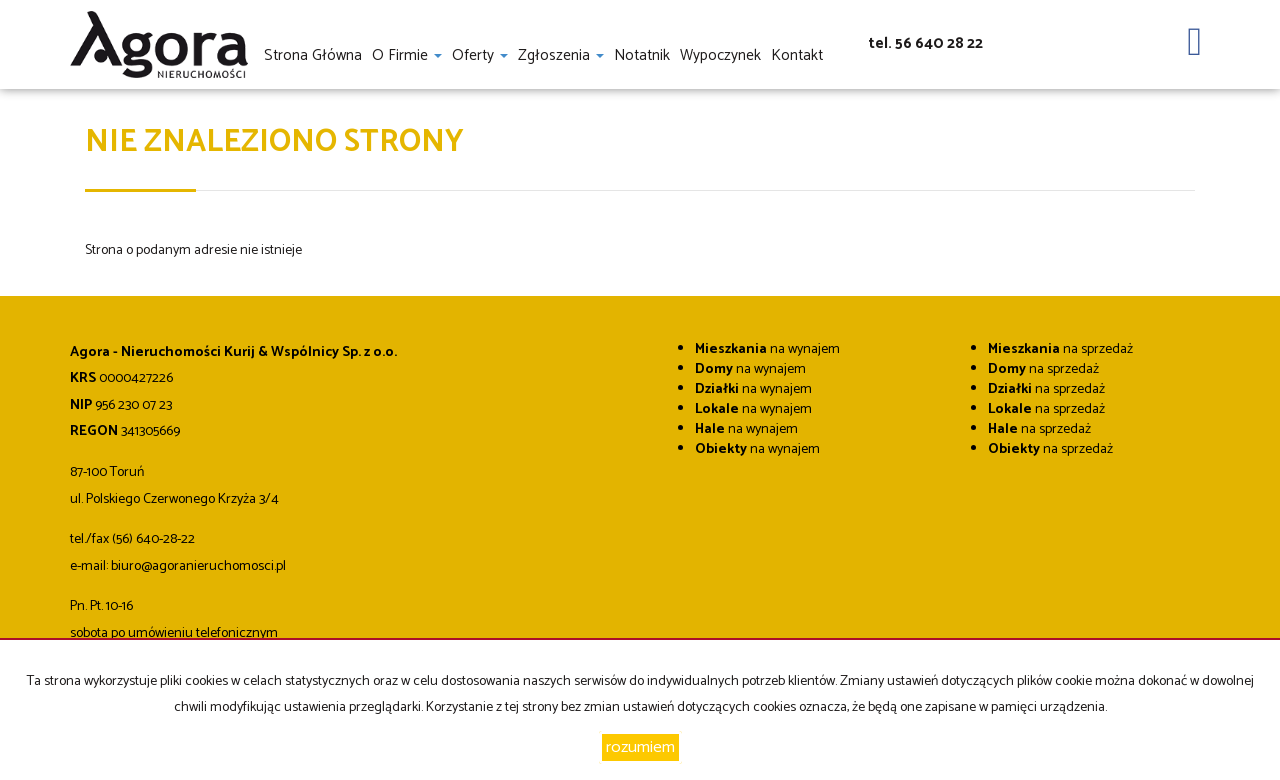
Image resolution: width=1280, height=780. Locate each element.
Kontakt (797, 55)
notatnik (642, 55)
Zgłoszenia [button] (561, 55)
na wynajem (767, 349)
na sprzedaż (1060, 349)
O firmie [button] (407, 55)
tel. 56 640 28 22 (925, 43)
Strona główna (313, 55)
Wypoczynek (720, 55)
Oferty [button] (480, 55)
